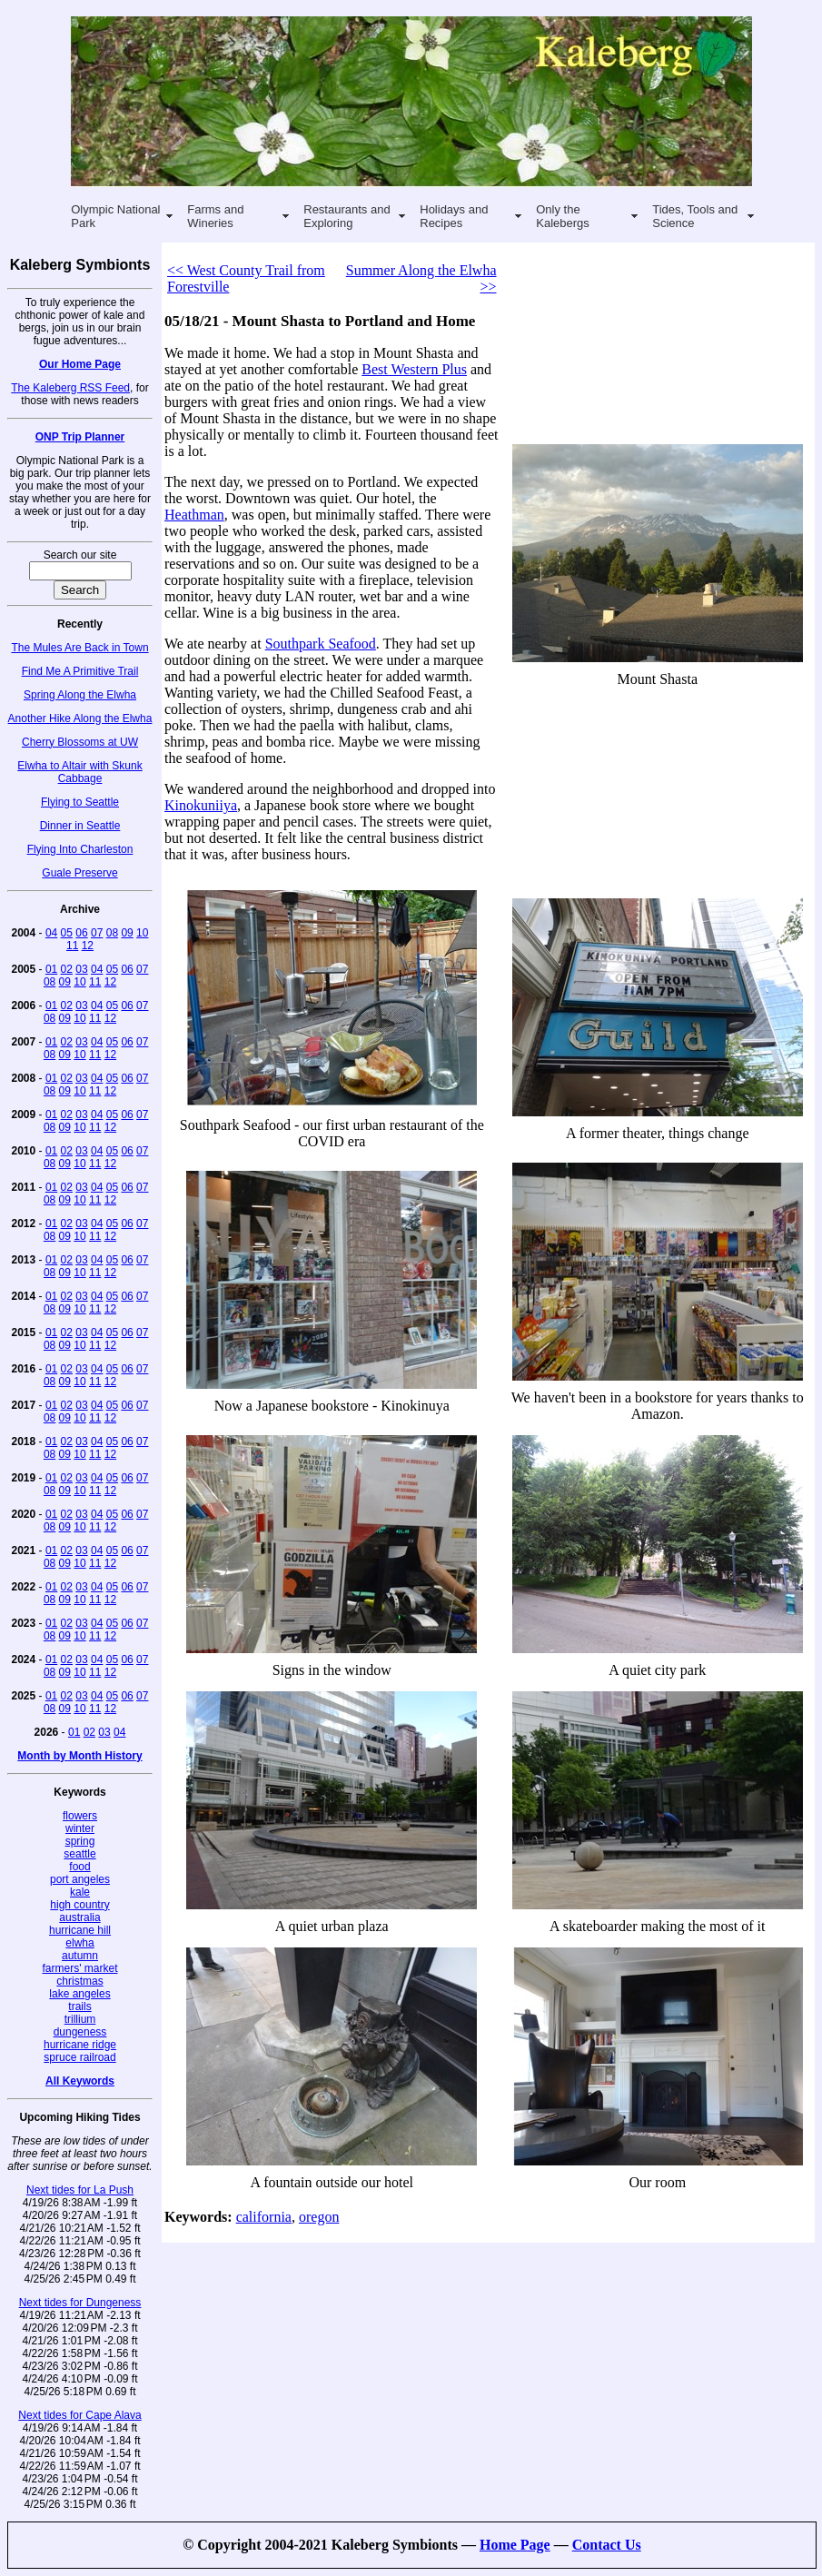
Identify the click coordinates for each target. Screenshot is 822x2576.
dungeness (80, 2032)
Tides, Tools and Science (695, 216)
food (79, 1866)
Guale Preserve (79, 873)
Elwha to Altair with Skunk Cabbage (79, 772)
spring (80, 1841)
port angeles (80, 1879)
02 (67, 969)
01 (51, 969)
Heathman (194, 514)
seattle (79, 1854)
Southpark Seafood (320, 643)
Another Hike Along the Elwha (80, 718)
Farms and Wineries (215, 216)
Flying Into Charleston (80, 849)
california (264, 2216)
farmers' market (80, 1968)
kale (80, 1892)
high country (79, 1904)
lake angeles (79, 1993)
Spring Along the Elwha (80, 695)
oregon (319, 2216)
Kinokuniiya (200, 805)
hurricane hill (80, 1930)
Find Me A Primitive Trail (80, 671)
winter (79, 1828)
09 (127, 932)
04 (51, 932)
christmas (79, 1981)
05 (67, 932)
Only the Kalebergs (562, 216)
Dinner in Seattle (80, 825)
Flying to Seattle (80, 802)
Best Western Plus (414, 369)
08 (112, 932)
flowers (80, 1815)
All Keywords (79, 2081)
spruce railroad (79, 2057)
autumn (80, 1955)
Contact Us (606, 2544)
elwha (79, 1943)
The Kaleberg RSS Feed (70, 387)
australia (79, 1917)
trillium (80, 2019)
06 (81, 932)
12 (88, 945)
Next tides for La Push (80, 2190)
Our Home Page (80, 364)
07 (97, 932)
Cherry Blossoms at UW (80, 742)
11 (72, 945)
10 (142, 932)
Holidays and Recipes (454, 216)
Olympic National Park (115, 216)
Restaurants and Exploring (346, 216)
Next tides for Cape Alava (79, 2415)
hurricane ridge (80, 2044)
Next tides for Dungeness (80, 2302)
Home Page (515, 2544)
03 (81, 969)
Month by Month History (79, 1755)
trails (79, 2006)
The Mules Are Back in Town (79, 647)
